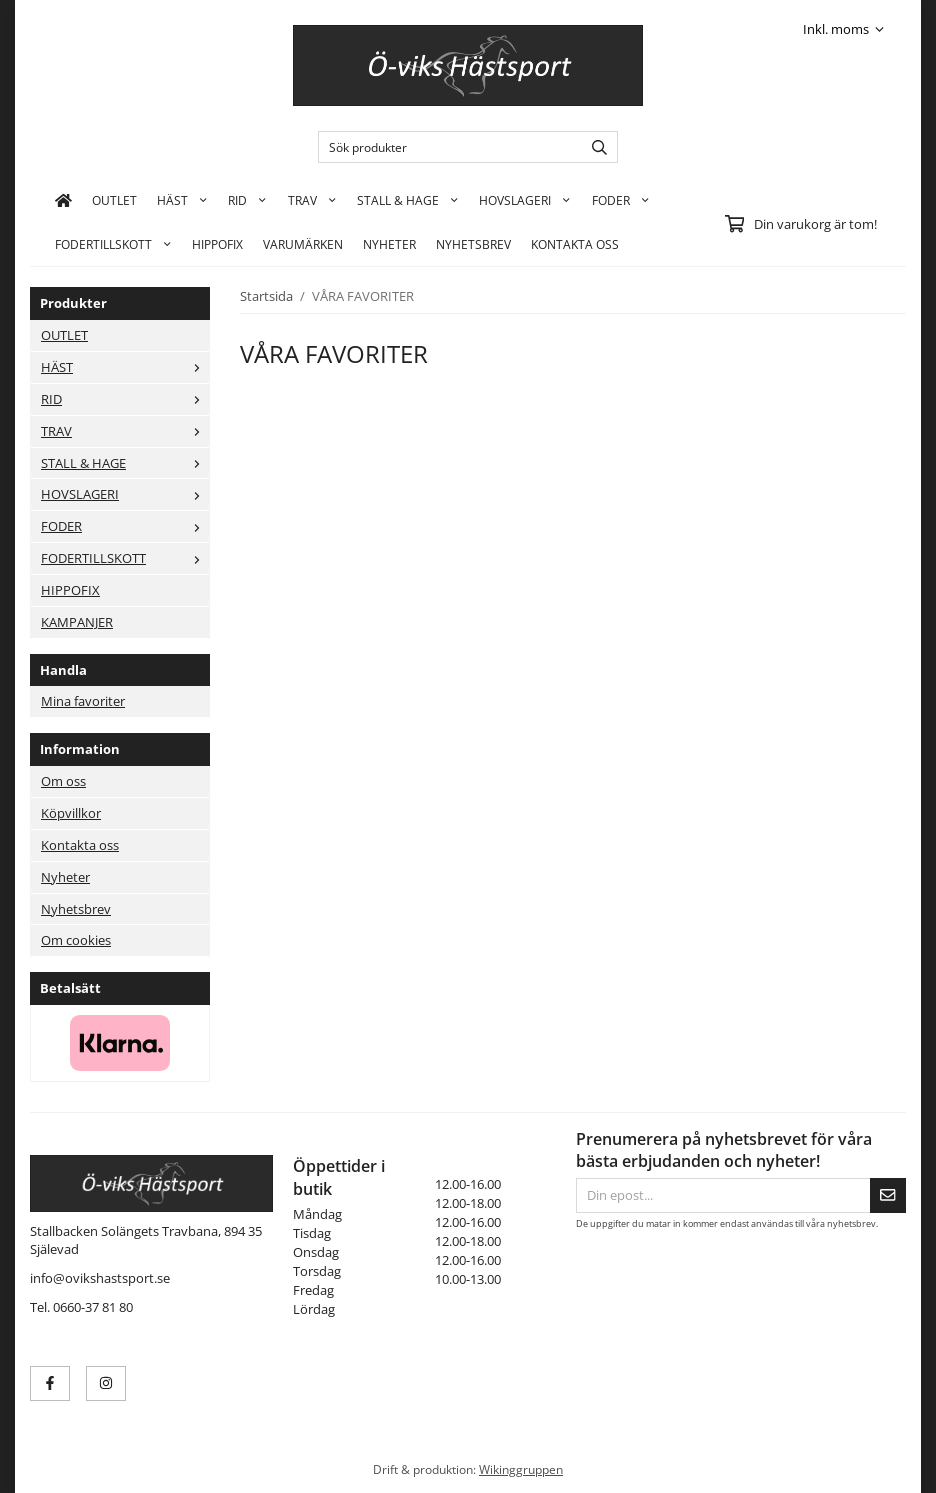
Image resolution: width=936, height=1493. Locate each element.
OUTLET (114, 200)
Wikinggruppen (521, 1469)
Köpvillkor (71, 813)
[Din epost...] (723, 1195)
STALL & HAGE (408, 200)
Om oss (63, 781)
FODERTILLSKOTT (113, 244)
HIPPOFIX (217, 244)
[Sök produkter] (445, 147)
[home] (63, 200)
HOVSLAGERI (525, 200)
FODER (621, 200)
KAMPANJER (77, 622)
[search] (594, 147)
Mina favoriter (83, 701)
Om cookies (76, 940)
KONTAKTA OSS (575, 244)
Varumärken (303, 244)
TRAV (312, 200)
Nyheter (389, 244)
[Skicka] (888, 1195)
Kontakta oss (80, 845)
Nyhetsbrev (473, 244)
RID (247, 200)
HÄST (182, 200)
